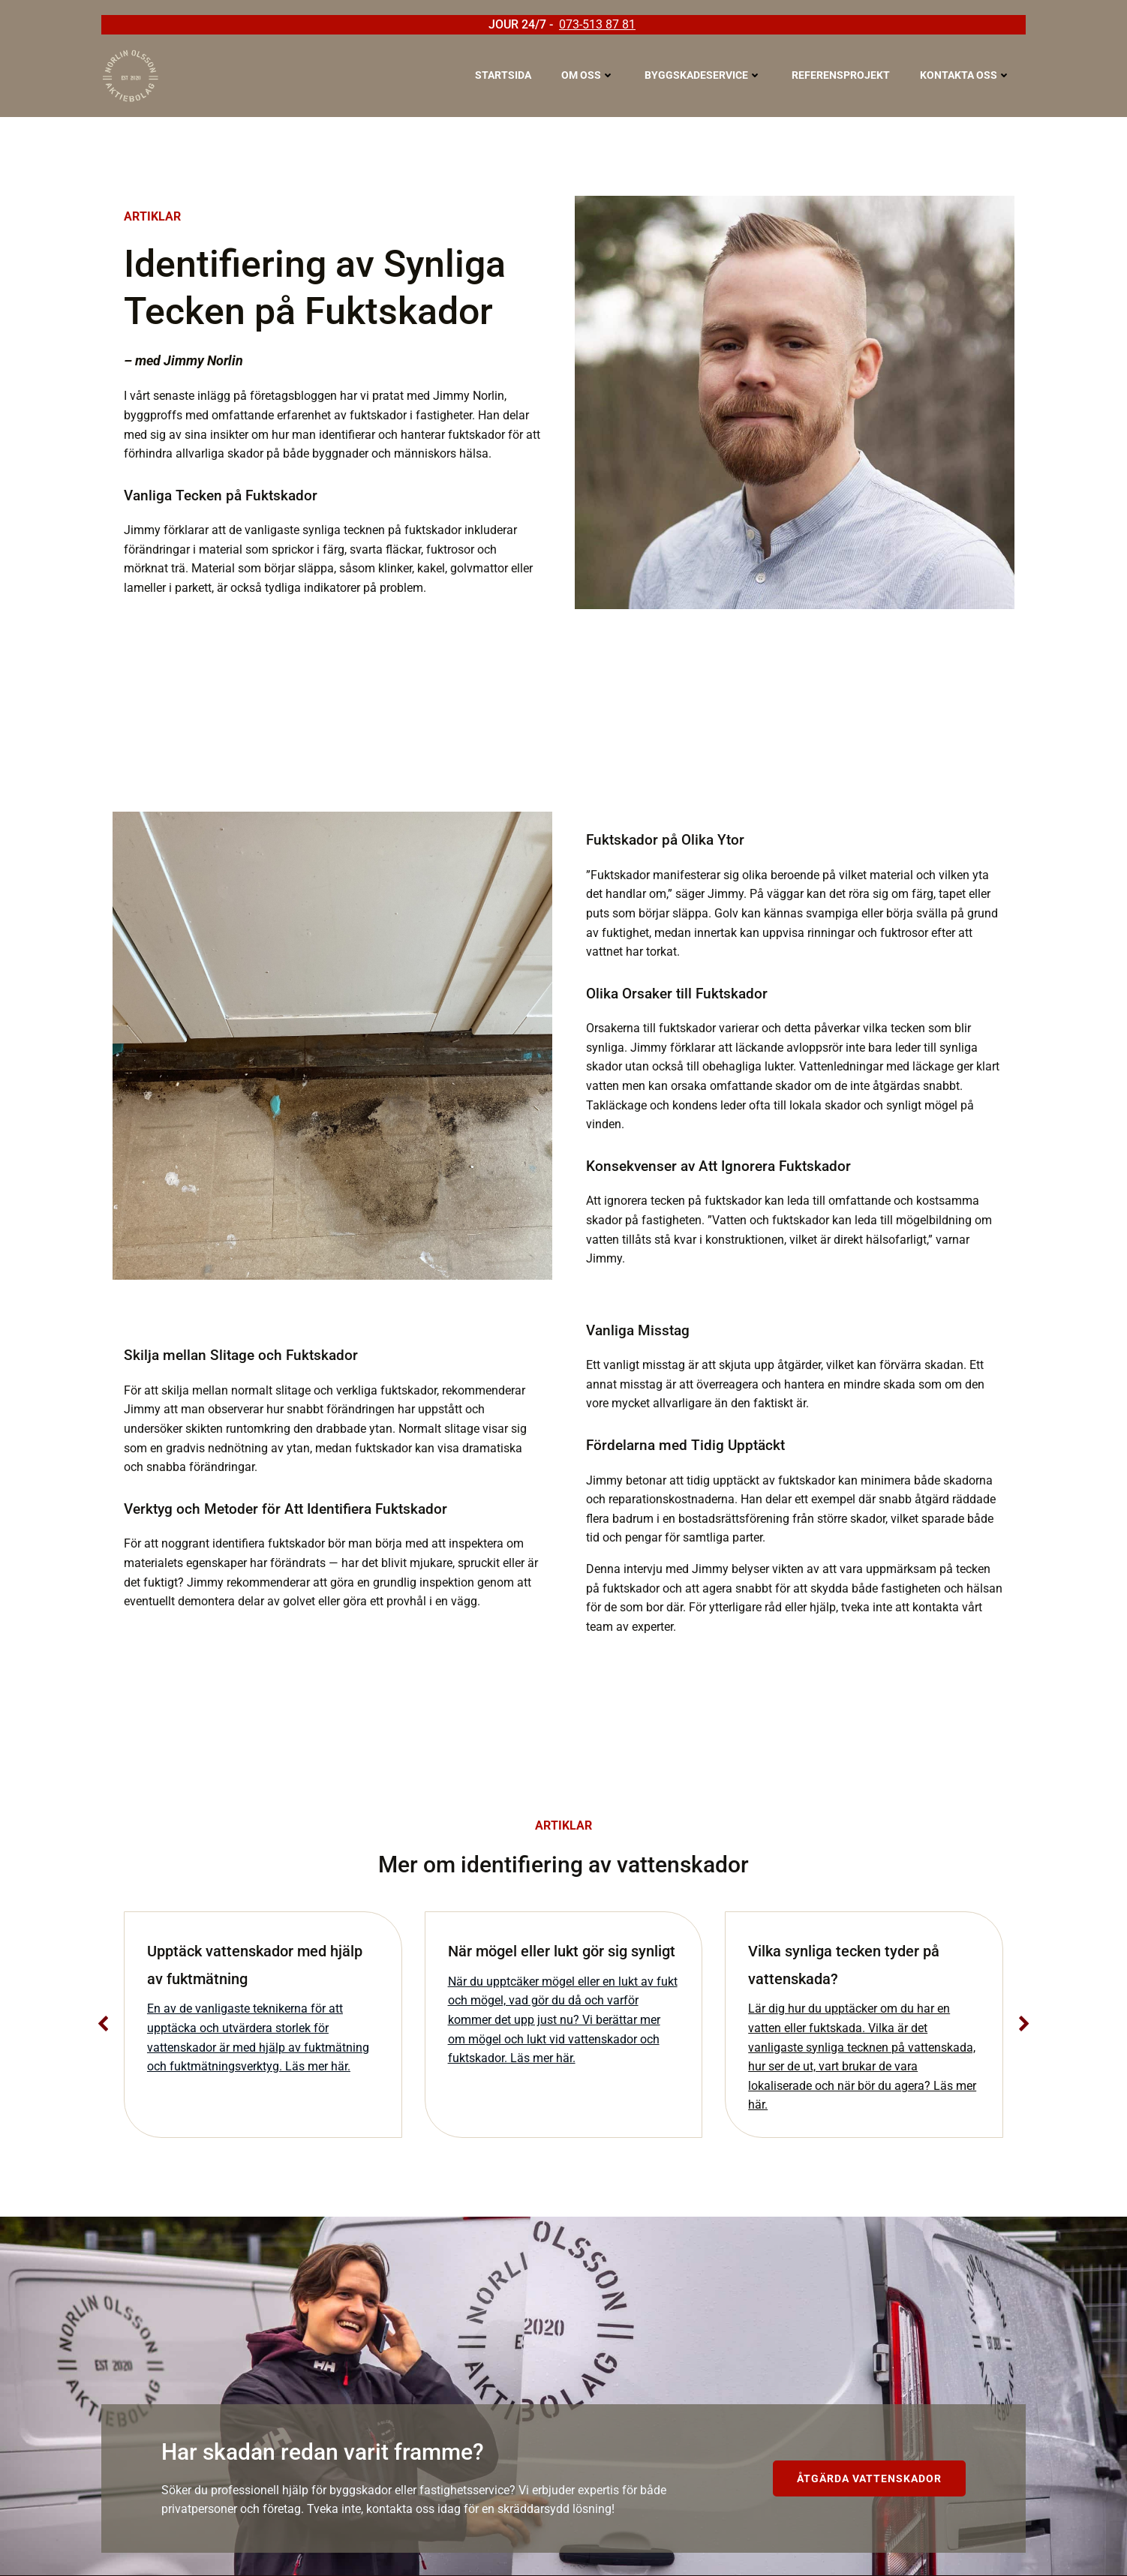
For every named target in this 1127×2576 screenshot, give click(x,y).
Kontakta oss (965, 75)
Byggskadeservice (703, 75)
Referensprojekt (841, 75)
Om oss (588, 75)
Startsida (503, 75)
